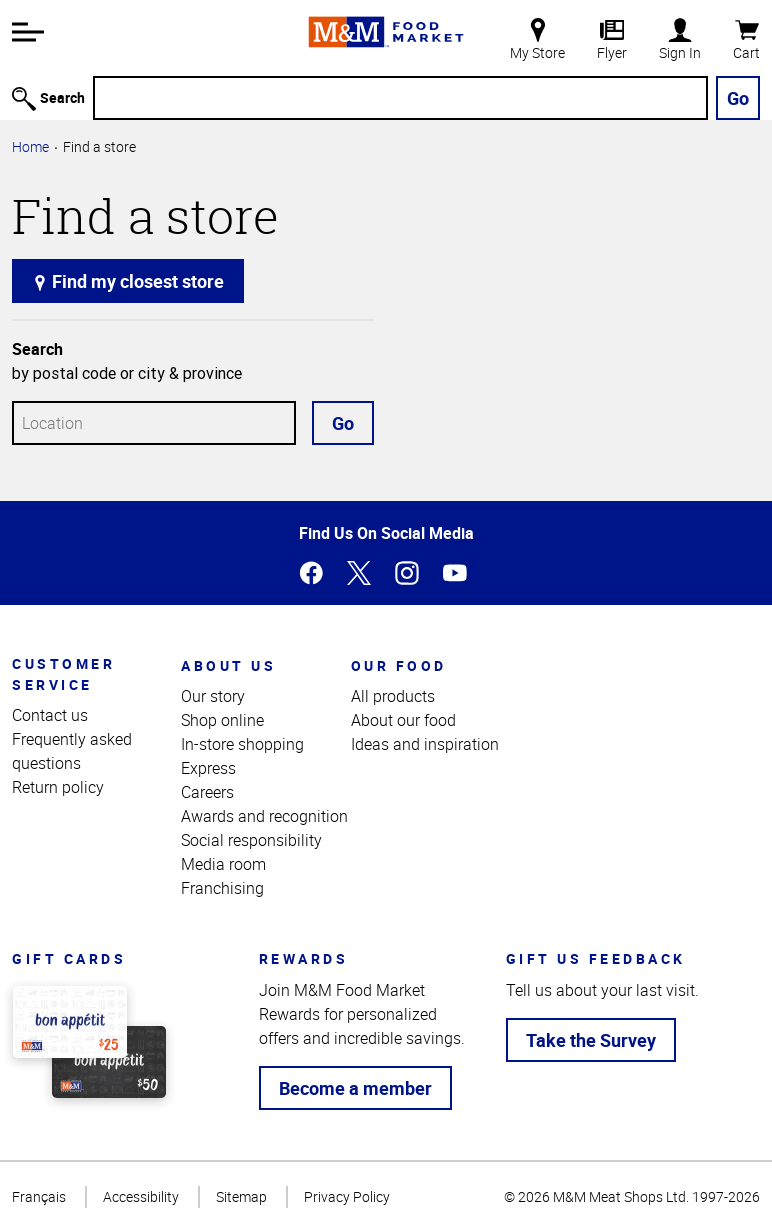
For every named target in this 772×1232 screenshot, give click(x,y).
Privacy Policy (347, 1196)
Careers (207, 792)
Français (39, 1196)
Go (738, 98)
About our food (403, 720)
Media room (223, 864)
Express (208, 768)
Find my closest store (128, 281)
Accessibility (141, 1196)
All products (393, 696)
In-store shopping (242, 744)
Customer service (63, 674)
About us (228, 665)
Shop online (222, 720)
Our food (399, 665)
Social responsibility (251, 840)
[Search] (400, 98)
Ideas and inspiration (425, 744)
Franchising (222, 888)
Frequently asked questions (72, 751)
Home (30, 146)
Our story (213, 696)
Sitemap (241, 1196)
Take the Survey (591, 1040)
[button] (28, 32)
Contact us (50, 715)
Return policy (58, 787)
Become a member (355, 1088)
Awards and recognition (264, 816)
